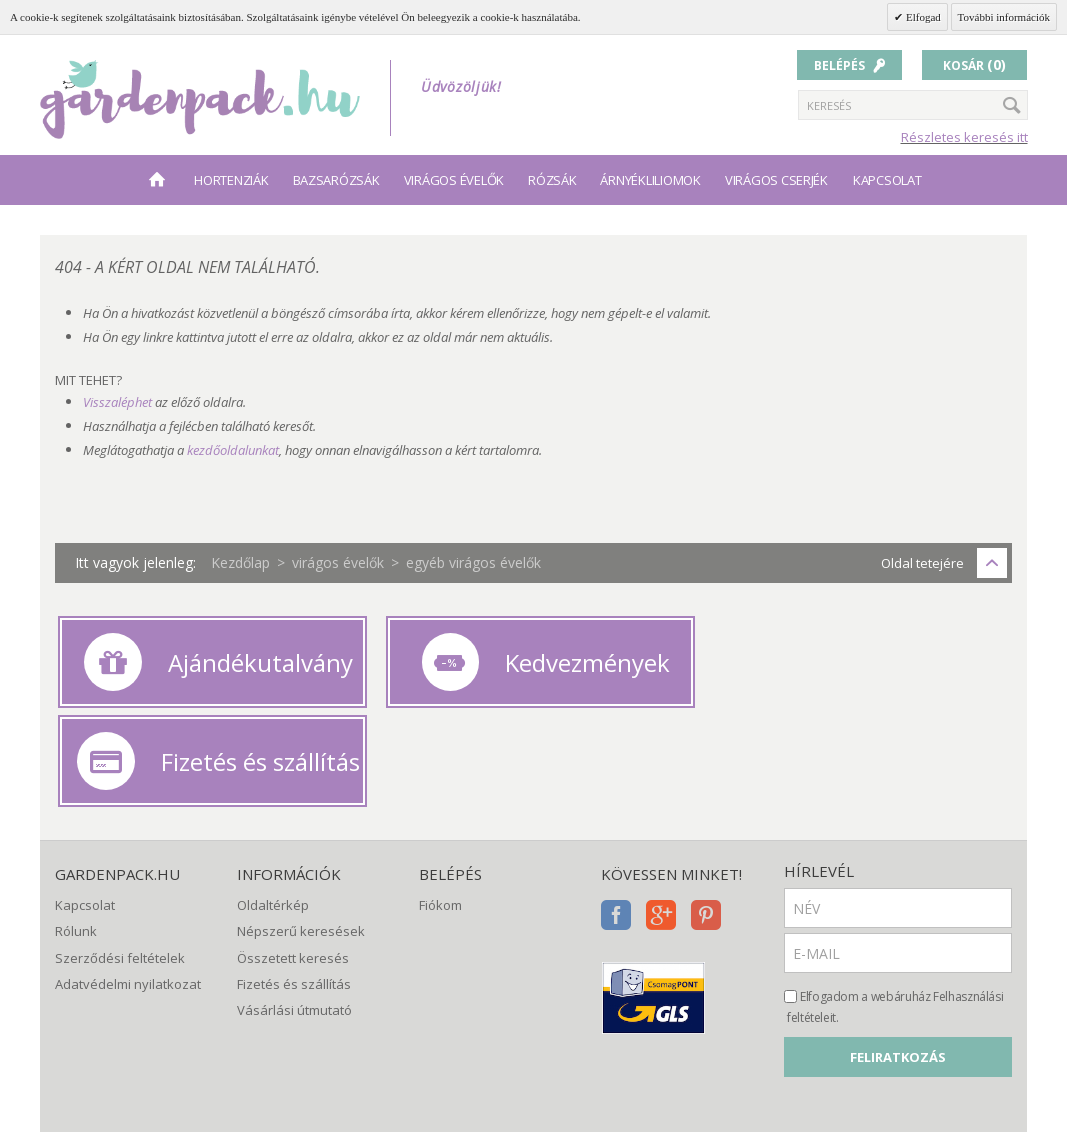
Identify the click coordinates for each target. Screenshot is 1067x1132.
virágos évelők (454, 180)
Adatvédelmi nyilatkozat (128, 881)
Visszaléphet (117, 402)
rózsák (552, 180)
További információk (1004, 17)
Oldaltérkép (273, 802)
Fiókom (440, 802)
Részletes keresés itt (964, 137)
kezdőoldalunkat (233, 450)
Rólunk (76, 828)
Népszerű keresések (301, 828)
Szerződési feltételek (120, 854)
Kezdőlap (240, 562)
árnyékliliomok (650, 180)
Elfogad (922, 17)
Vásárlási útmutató (294, 907)
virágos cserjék (776, 180)
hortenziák (231, 180)
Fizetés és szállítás (294, 881)
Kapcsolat (887, 180)
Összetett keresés (293, 854)
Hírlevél (819, 768)
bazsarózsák (336, 180)
